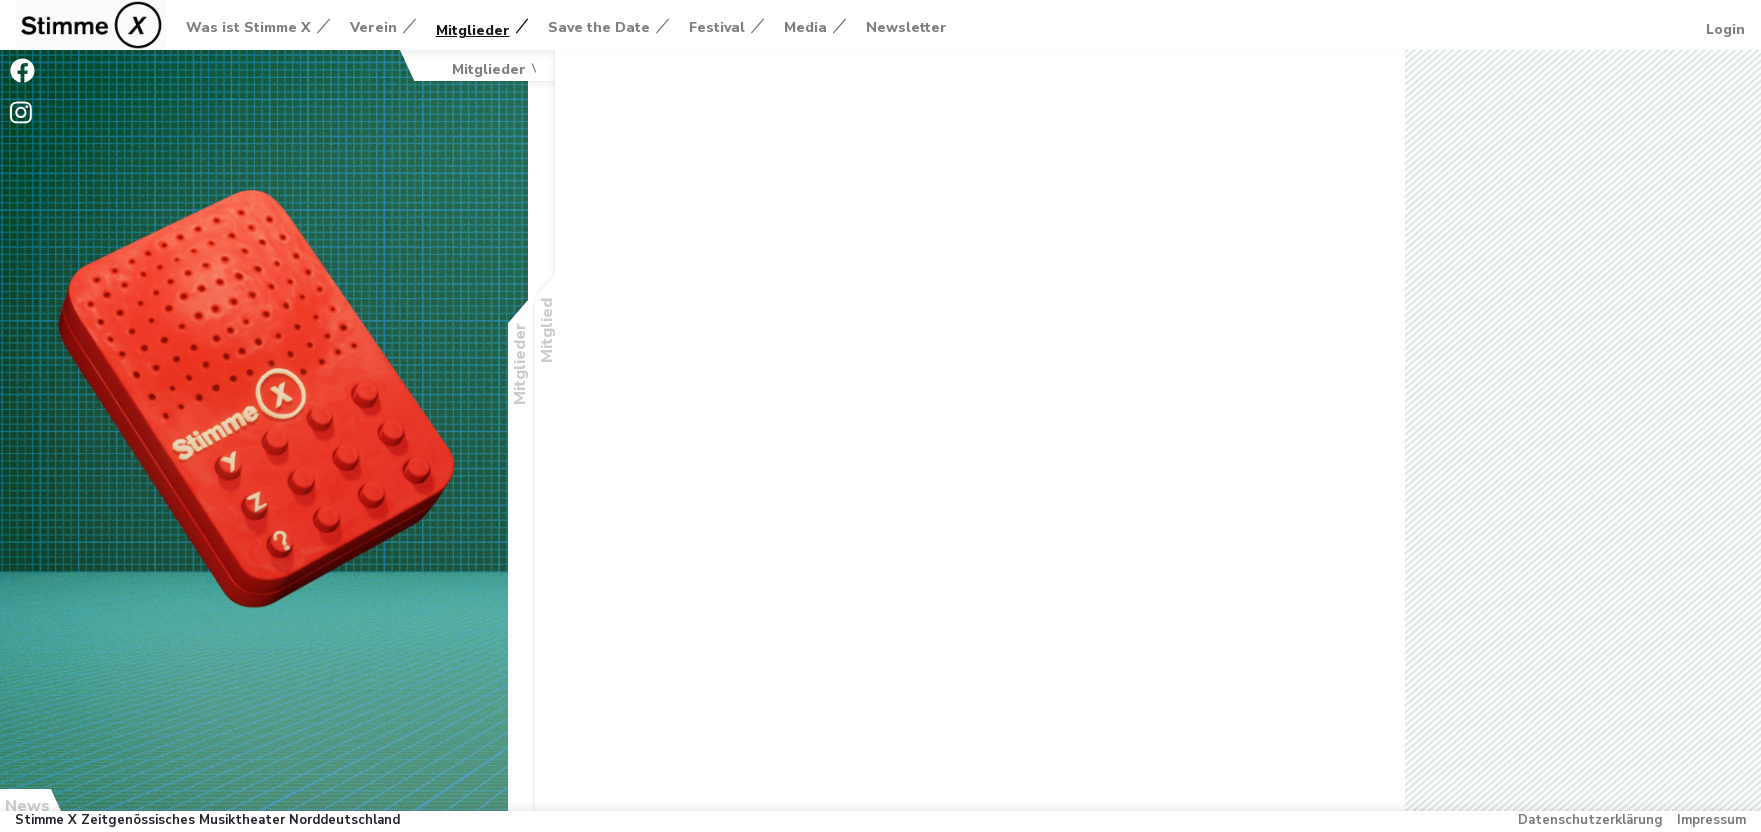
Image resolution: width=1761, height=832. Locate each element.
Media (805, 27)
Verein (373, 27)
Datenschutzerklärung (1590, 820)
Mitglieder (473, 30)
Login (1725, 29)
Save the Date (599, 27)
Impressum (1711, 820)
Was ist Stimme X (248, 27)
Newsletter (906, 27)
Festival (717, 27)
